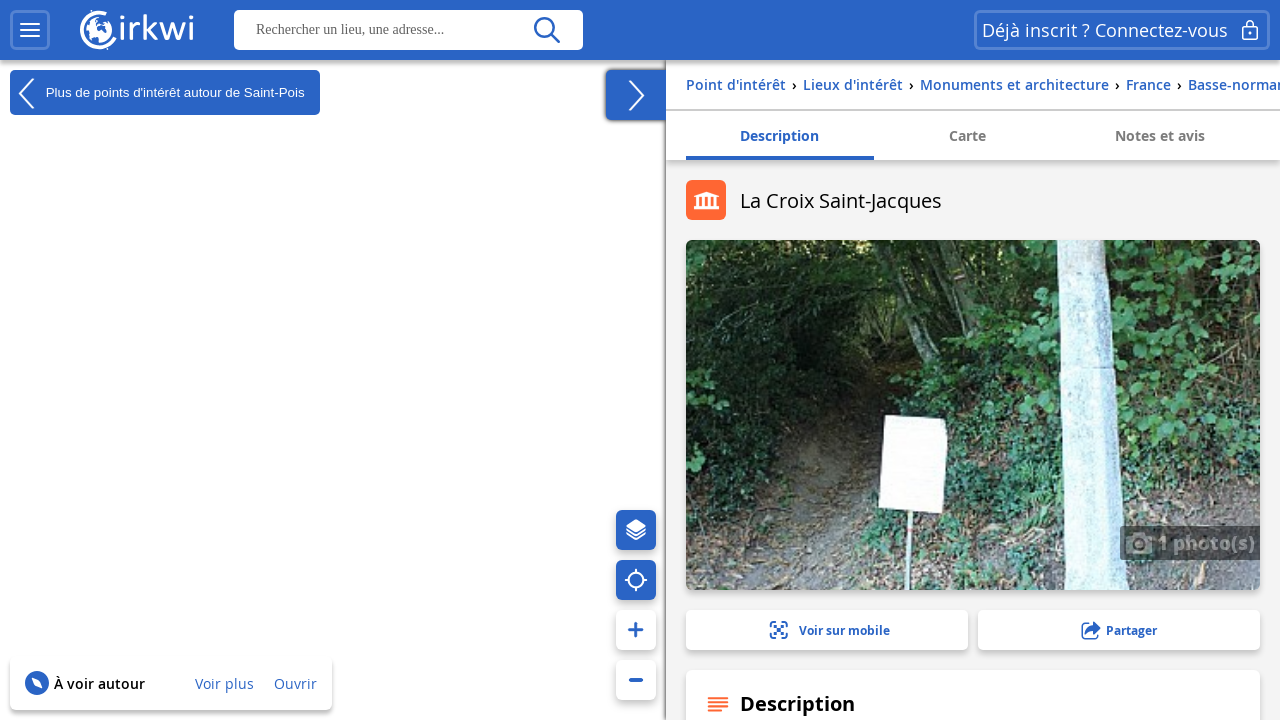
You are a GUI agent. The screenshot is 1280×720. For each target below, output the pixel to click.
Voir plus (224, 683)
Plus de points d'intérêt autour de (157, 93)
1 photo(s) (1190, 542)
